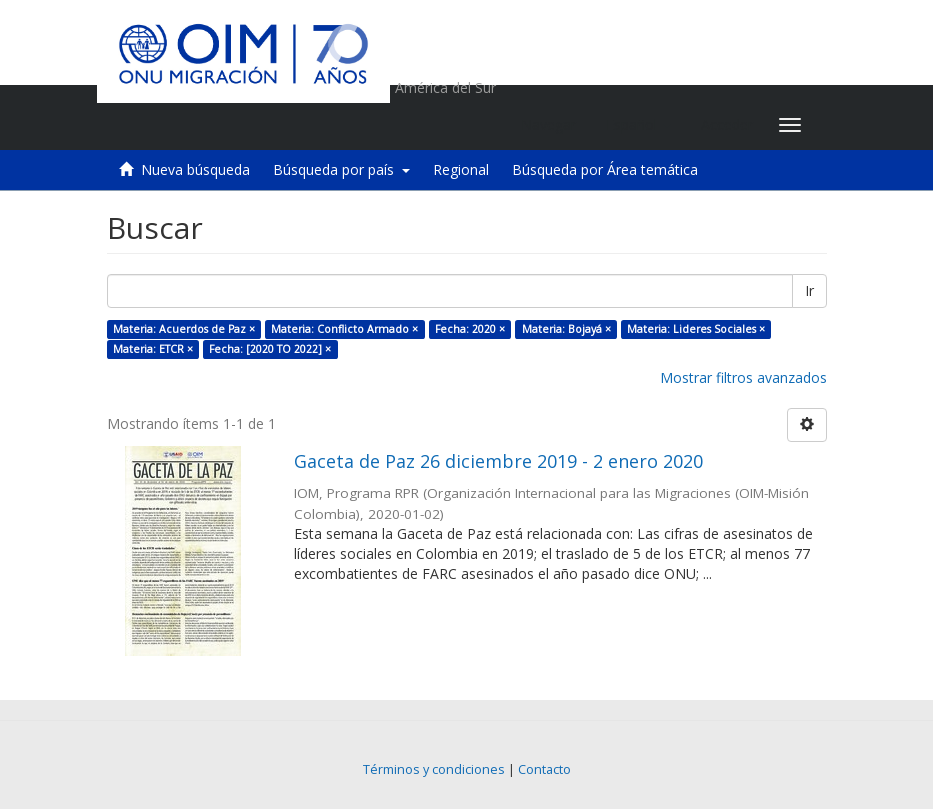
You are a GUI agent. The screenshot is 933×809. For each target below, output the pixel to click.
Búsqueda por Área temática (605, 169)
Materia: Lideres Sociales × (696, 329)
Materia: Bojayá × (566, 329)
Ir (809, 290)
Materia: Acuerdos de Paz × (184, 329)
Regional (461, 169)
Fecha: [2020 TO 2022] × (270, 349)
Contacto (544, 769)
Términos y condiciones (434, 769)
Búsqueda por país (341, 169)
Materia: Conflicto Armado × (344, 329)
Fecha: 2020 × (470, 329)
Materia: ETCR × (153, 349)
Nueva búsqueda (195, 169)
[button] (638, 125)
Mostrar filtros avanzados (743, 377)
